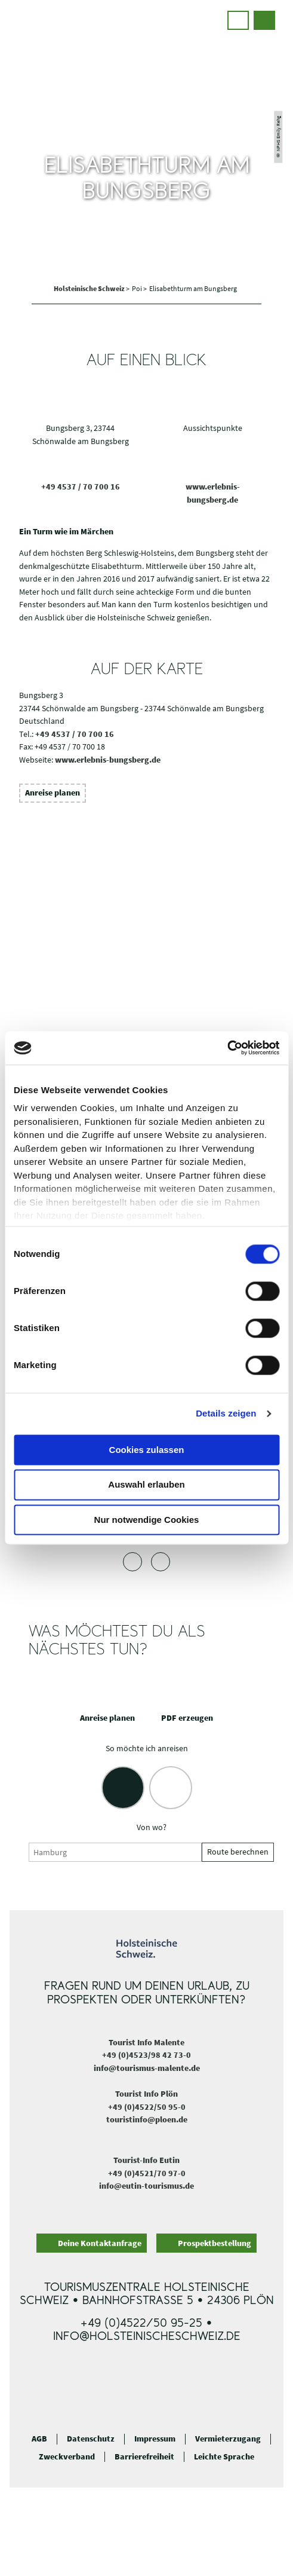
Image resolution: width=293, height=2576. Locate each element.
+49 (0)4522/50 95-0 (147, 2106)
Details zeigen (226, 1413)
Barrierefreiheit (144, 2457)
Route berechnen (238, 1851)
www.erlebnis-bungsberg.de (108, 759)
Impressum (154, 2439)
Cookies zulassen (146, 1450)
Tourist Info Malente (146, 2042)
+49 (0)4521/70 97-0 (147, 2173)
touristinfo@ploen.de (146, 2119)
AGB (39, 2439)
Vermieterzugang (228, 2439)
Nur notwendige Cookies (146, 1520)
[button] (238, 20)
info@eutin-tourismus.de (146, 2185)
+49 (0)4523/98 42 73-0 (146, 2054)
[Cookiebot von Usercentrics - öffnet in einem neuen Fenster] (227, 1048)
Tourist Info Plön (146, 2093)
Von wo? (151, 1827)
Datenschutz (91, 2439)
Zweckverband (67, 2457)
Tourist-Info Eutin (146, 2160)
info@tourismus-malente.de (147, 2068)
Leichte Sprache (224, 2457)
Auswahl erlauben (146, 1485)
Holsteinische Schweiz (90, 288)
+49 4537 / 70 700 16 (80, 486)
